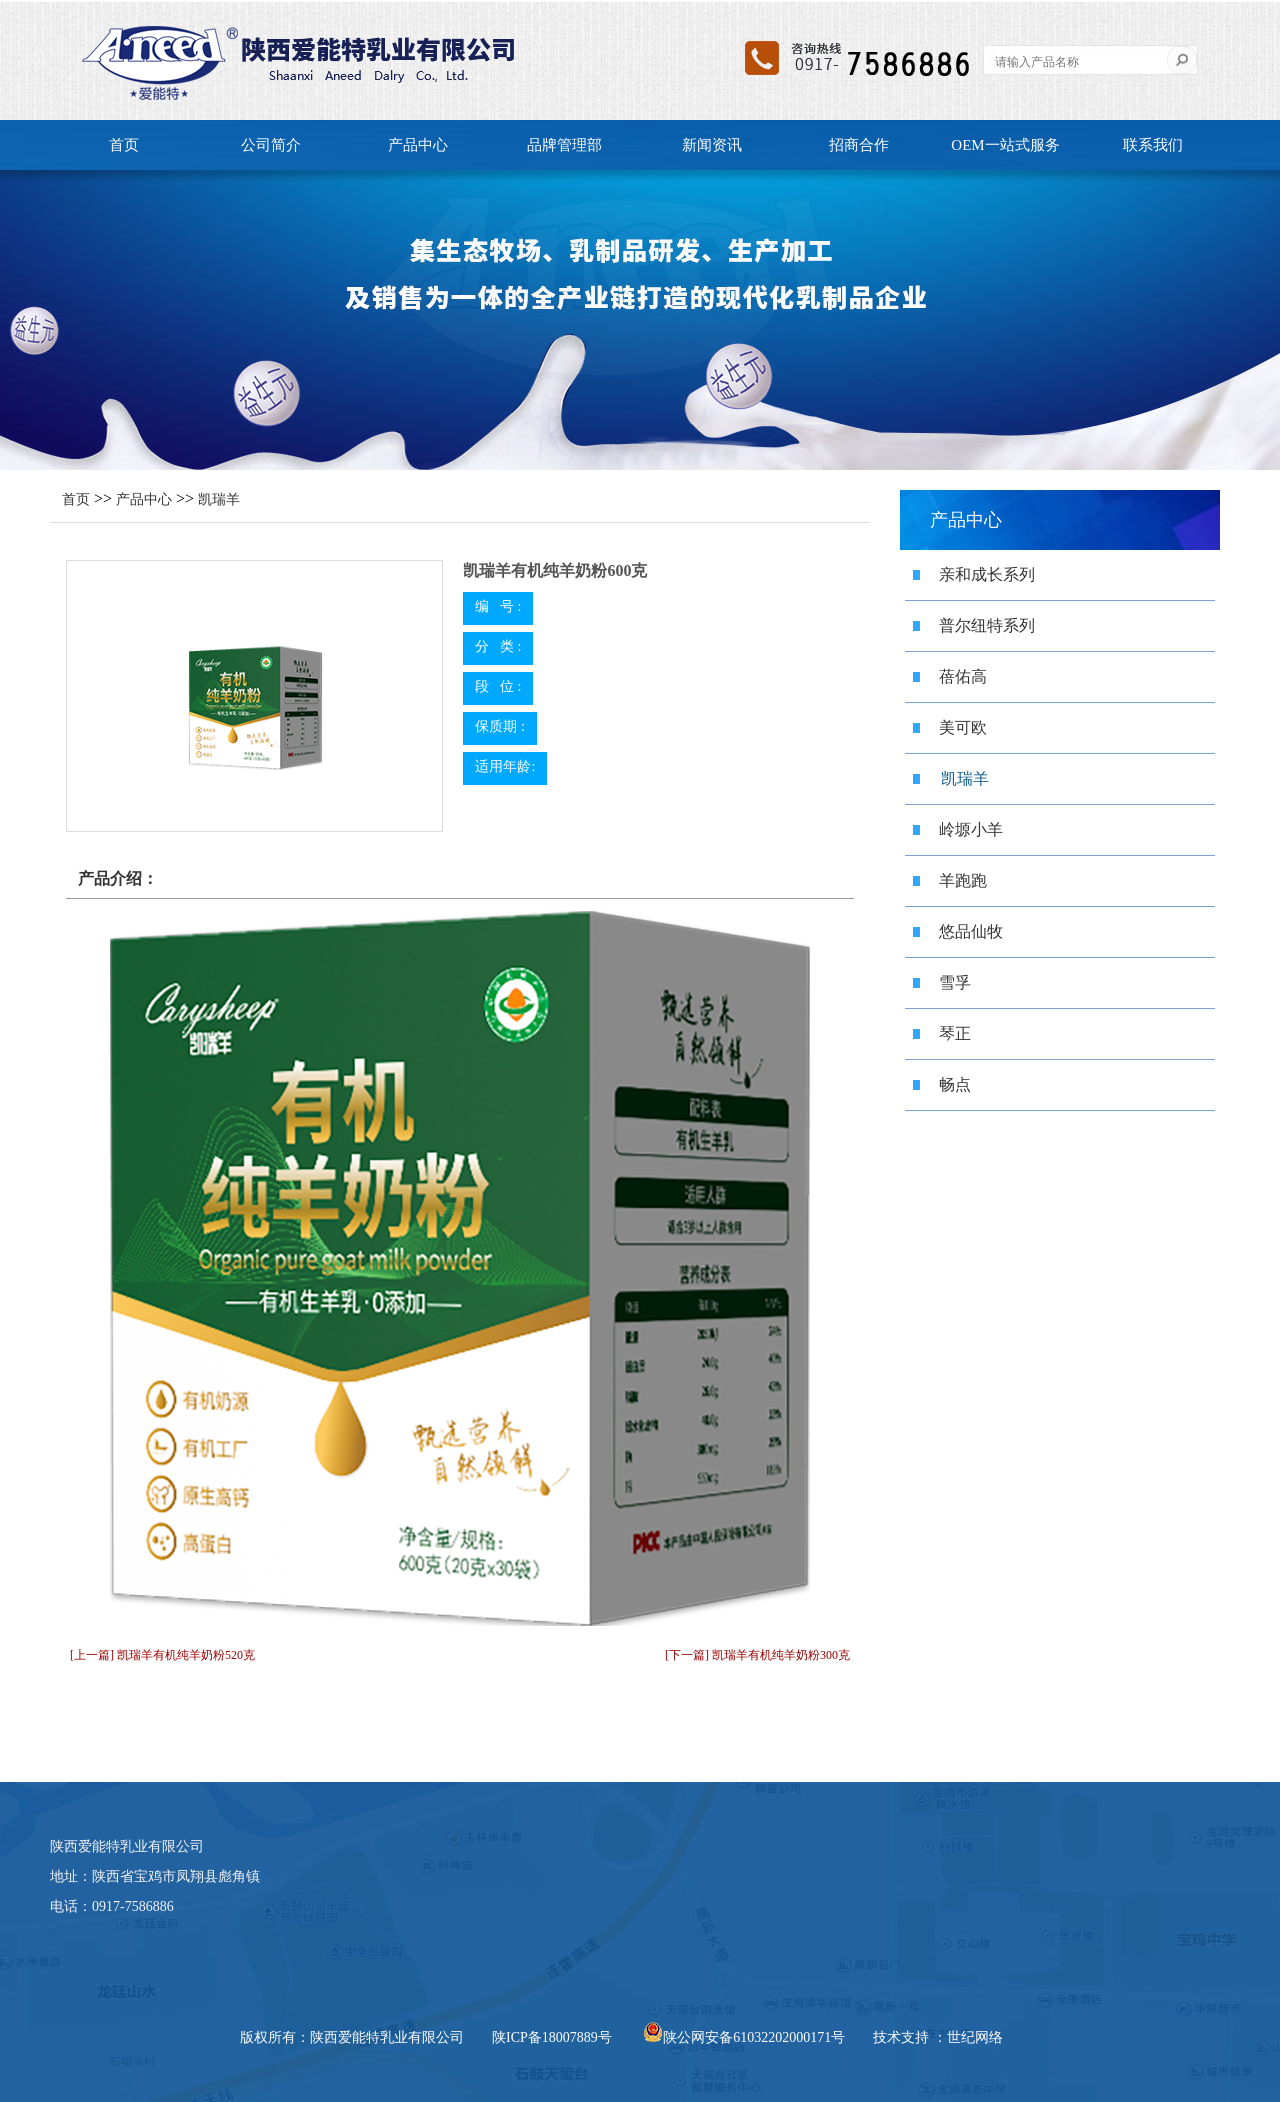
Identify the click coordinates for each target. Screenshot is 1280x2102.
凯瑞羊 (219, 499)
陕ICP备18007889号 (552, 2037)
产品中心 (418, 145)
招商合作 (859, 145)
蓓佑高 (963, 676)
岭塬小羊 (971, 829)
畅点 (955, 1084)
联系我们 (1153, 145)
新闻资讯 (712, 145)
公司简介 (271, 145)
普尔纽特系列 (987, 625)
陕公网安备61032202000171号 (744, 2037)
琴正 (955, 1033)
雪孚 (955, 982)
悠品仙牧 (971, 931)
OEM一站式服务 (1005, 145)
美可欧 (963, 727)
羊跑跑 (963, 880)
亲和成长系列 (987, 574)
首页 (124, 145)
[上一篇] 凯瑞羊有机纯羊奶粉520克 (162, 1655)
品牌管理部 (564, 145)
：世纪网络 (968, 2037)
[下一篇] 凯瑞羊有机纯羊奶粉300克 (757, 1655)
